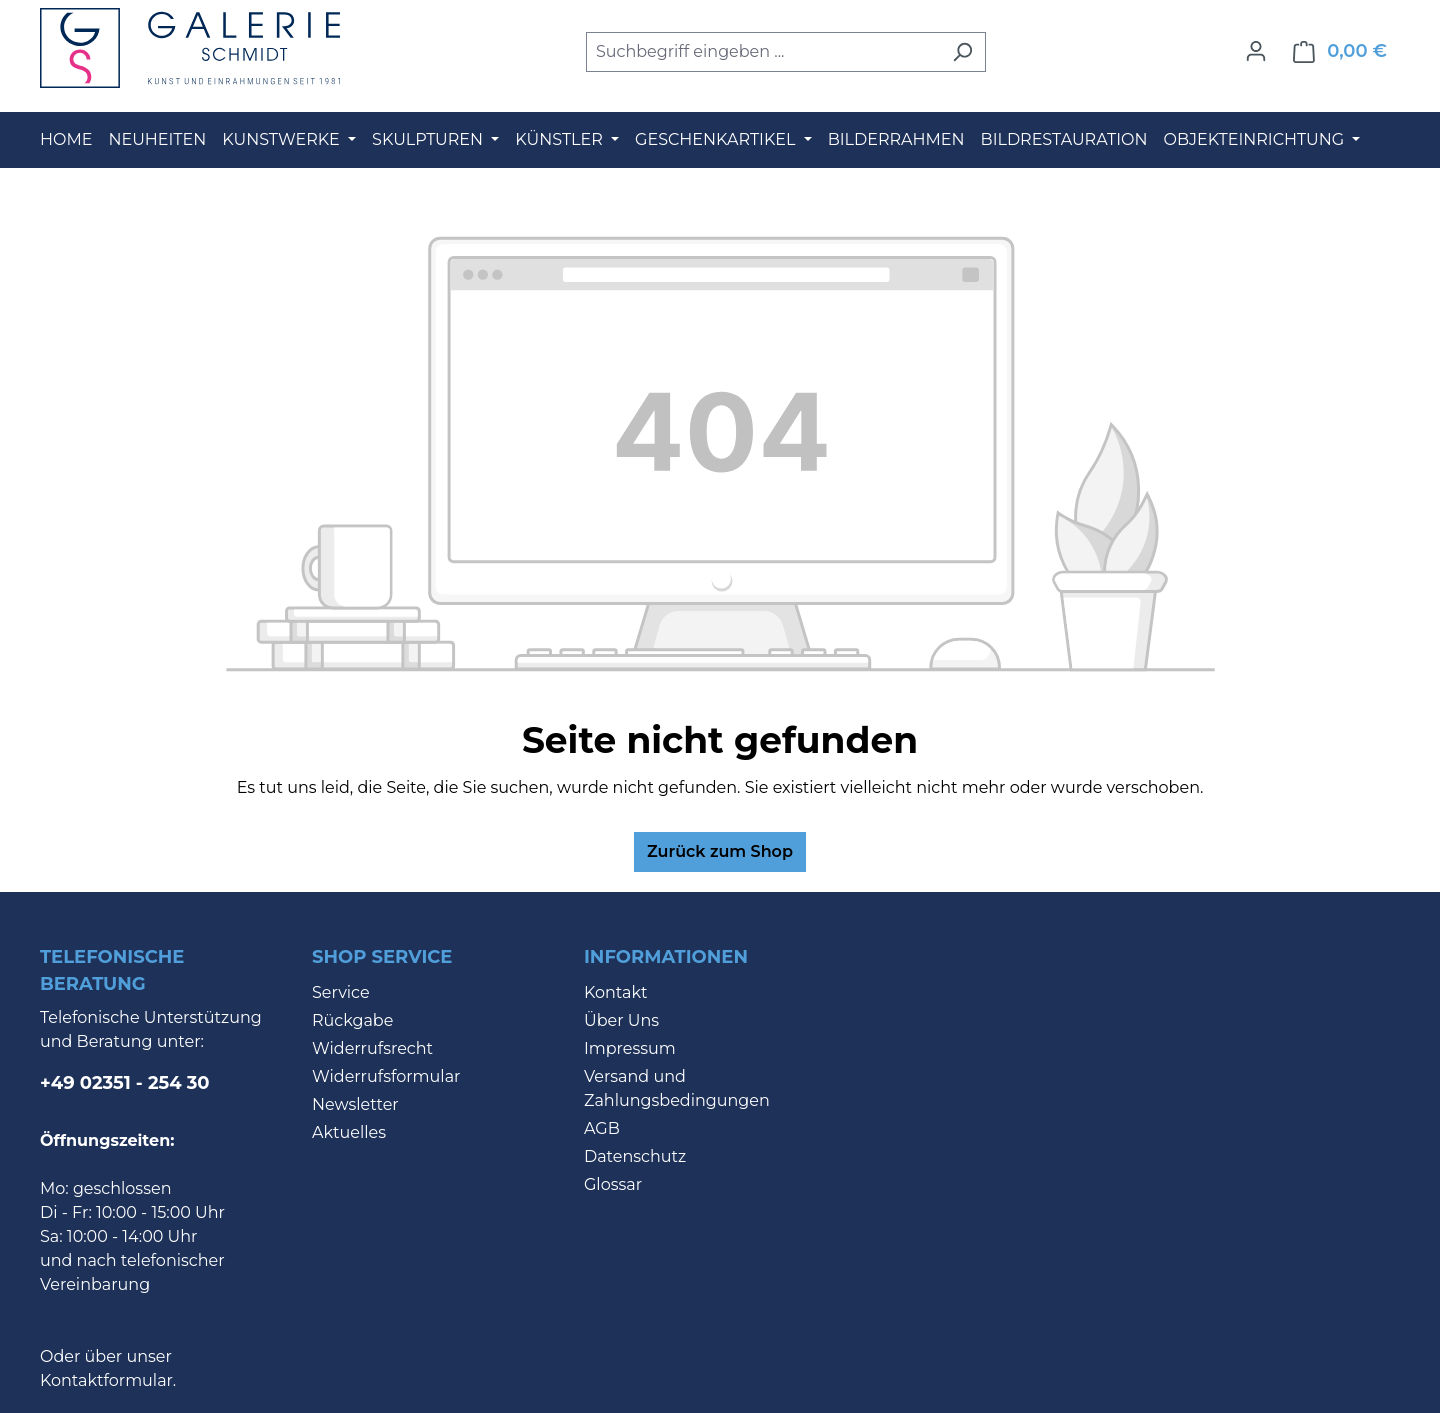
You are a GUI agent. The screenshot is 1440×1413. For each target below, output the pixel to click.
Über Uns (621, 1020)
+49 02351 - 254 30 (125, 1083)
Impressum (630, 1048)
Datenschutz (635, 1156)
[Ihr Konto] (1256, 51)
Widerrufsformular (386, 1076)
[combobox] (763, 52)
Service (341, 992)
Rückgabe (352, 1020)
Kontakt (616, 992)
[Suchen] (962, 52)
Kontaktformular (106, 1380)
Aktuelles (349, 1132)
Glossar (613, 1184)
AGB (602, 1128)
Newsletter (355, 1104)
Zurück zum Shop (720, 851)
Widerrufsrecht (372, 1048)
